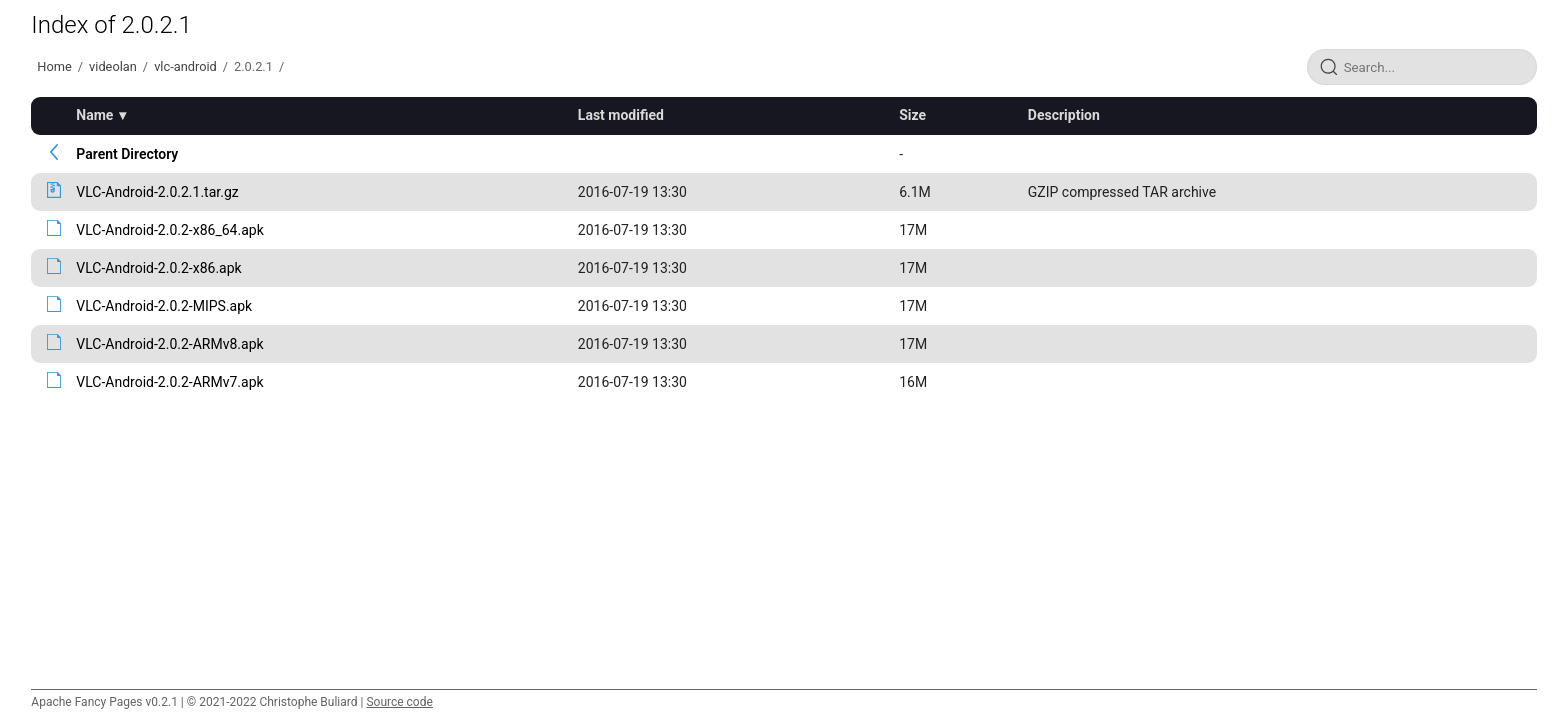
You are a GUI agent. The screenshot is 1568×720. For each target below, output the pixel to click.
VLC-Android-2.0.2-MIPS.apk (164, 306)
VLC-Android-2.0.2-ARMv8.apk (169, 344)
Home (54, 66)
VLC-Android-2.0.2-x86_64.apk (169, 230)
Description (1064, 115)
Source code (399, 702)
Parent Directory (127, 154)
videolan (113, 66)
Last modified (621, 115)
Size (912, 115)
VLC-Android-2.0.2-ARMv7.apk (169, 382)
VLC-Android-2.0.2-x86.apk (158, 268)
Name (94, 115)
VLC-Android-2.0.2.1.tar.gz (157, 192)
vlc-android (185, 66)
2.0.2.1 (253, 66)
